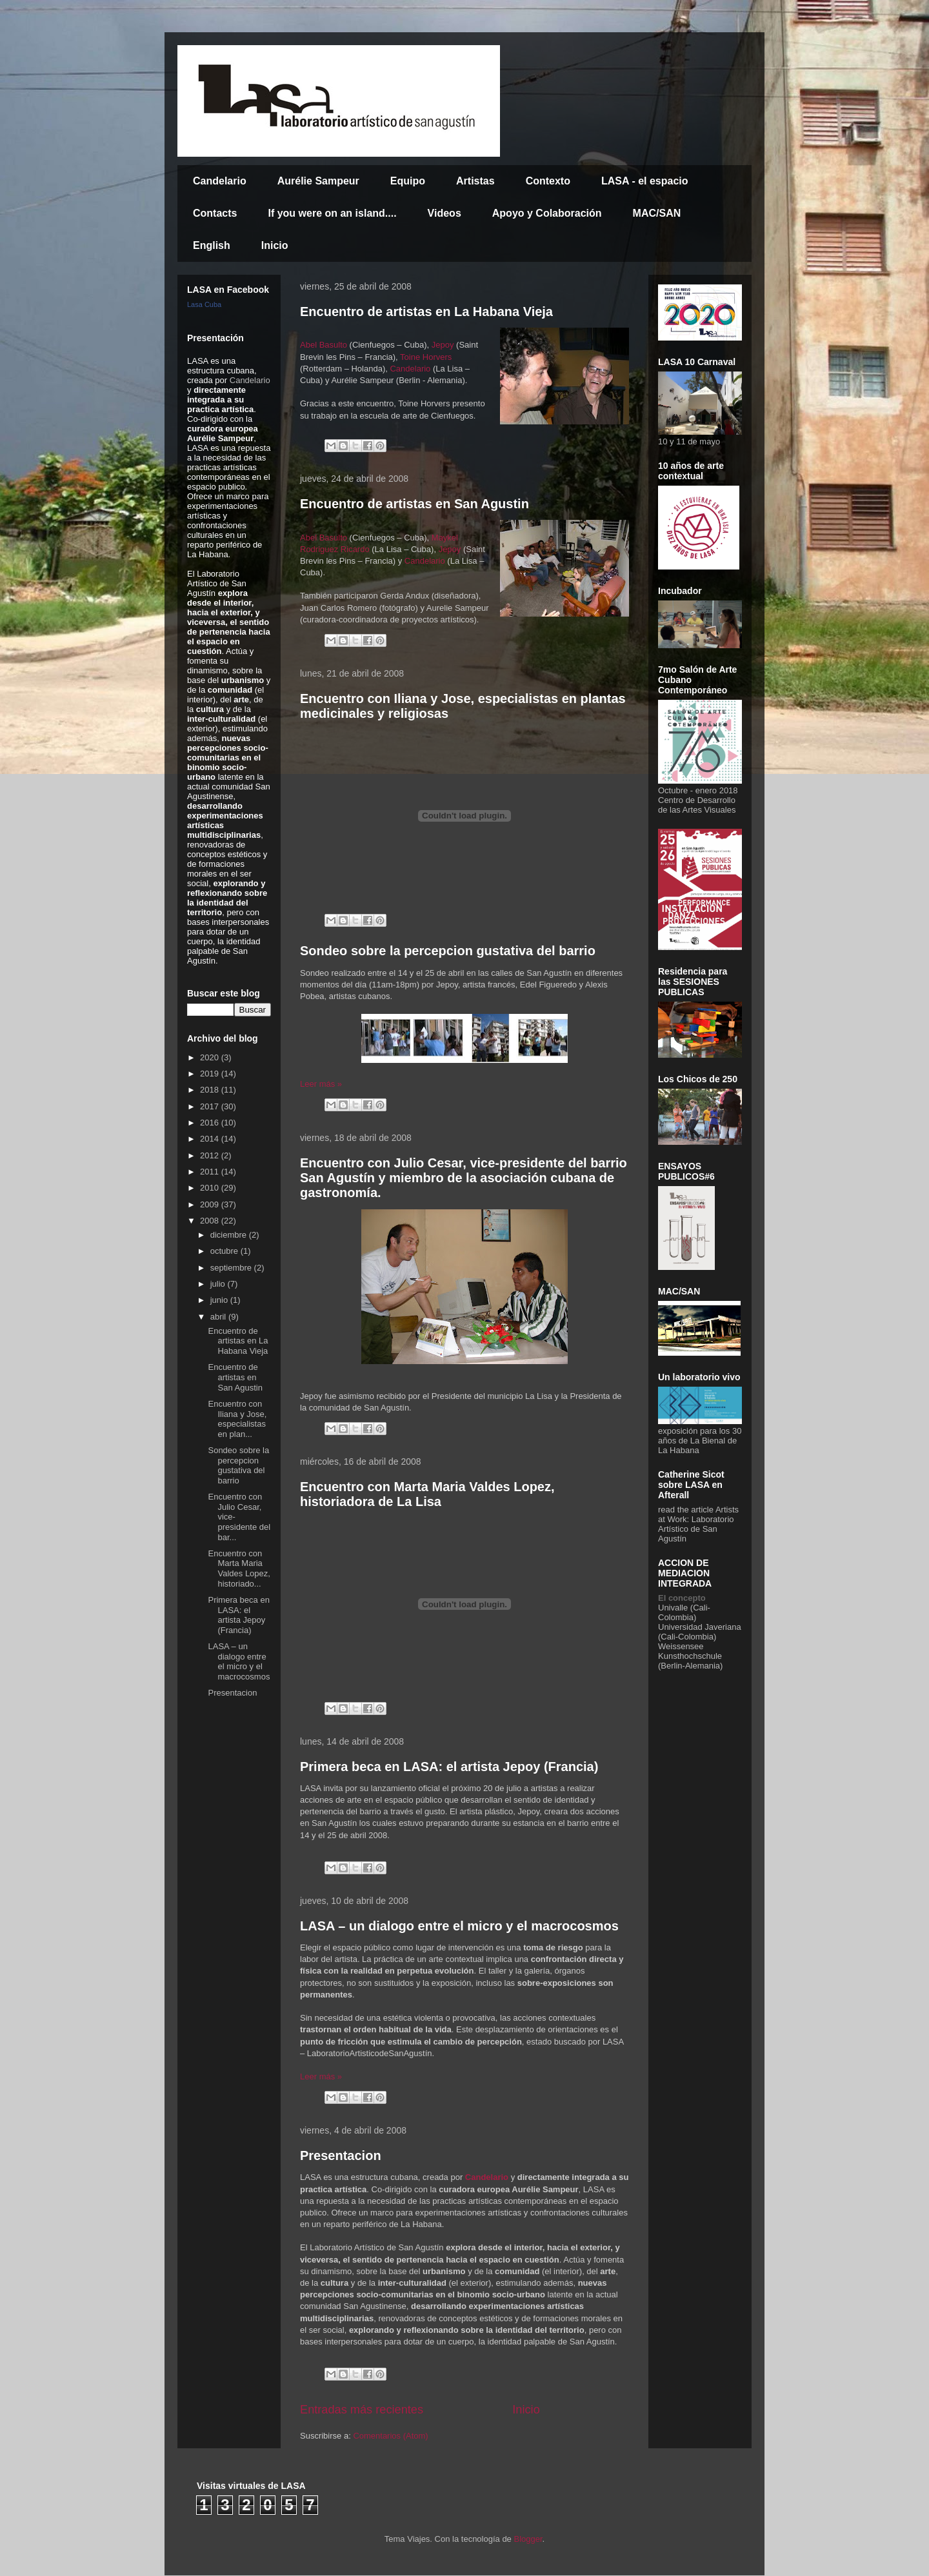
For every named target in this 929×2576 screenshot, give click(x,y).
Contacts (215, 213)
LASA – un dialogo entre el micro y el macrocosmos (459, 1926)
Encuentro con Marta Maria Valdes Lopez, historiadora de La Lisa (427, 1494)
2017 (210, 1106)
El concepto (682, 1598)
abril (219, 1317)
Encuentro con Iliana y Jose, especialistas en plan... (237, 1419)
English (211, 245)
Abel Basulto (325, 345)
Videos (444, 213)
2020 (210, 1057)
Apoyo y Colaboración (547, 213)
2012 (210, 1155)
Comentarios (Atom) (390, 2436)
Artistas (475, 180)
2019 (210, 1073)
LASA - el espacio (644, 180)
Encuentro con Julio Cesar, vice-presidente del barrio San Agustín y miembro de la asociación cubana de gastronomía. (463, 1178)
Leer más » (321, 1084)
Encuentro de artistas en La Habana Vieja (426, 311)
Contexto (548, 180)
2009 (210, 1204)
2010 (210, 1188)
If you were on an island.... (332, 213)
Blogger (528, 2539)
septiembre (232, 1268)
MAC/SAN (657, 213)
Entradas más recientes (361, 2409)
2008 (210, 1220)
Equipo (407, 180)
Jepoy (443, 345)
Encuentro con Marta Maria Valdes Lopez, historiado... (239, 1569)
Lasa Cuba (204, 304)
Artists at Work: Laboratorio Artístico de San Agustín (698, 1524)
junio (220, 1300)
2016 (210, 1122)
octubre (225, 1251)
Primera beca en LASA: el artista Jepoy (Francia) (449, 1766)
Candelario (219, 180)
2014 (210, 1139)
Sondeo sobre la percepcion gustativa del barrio (447, 951)
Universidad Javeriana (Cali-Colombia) (699, 1631)
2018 (210, 1090)
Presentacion (340, 2155)
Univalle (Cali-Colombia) (684, 1612)
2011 (210, 1171)
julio (219, 1284)
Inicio (274, 245)
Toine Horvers (426, 357)
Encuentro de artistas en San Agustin (414, 504)
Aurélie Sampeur (318, 180)
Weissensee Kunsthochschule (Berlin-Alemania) (690, 1655)
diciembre (229, 1235)
